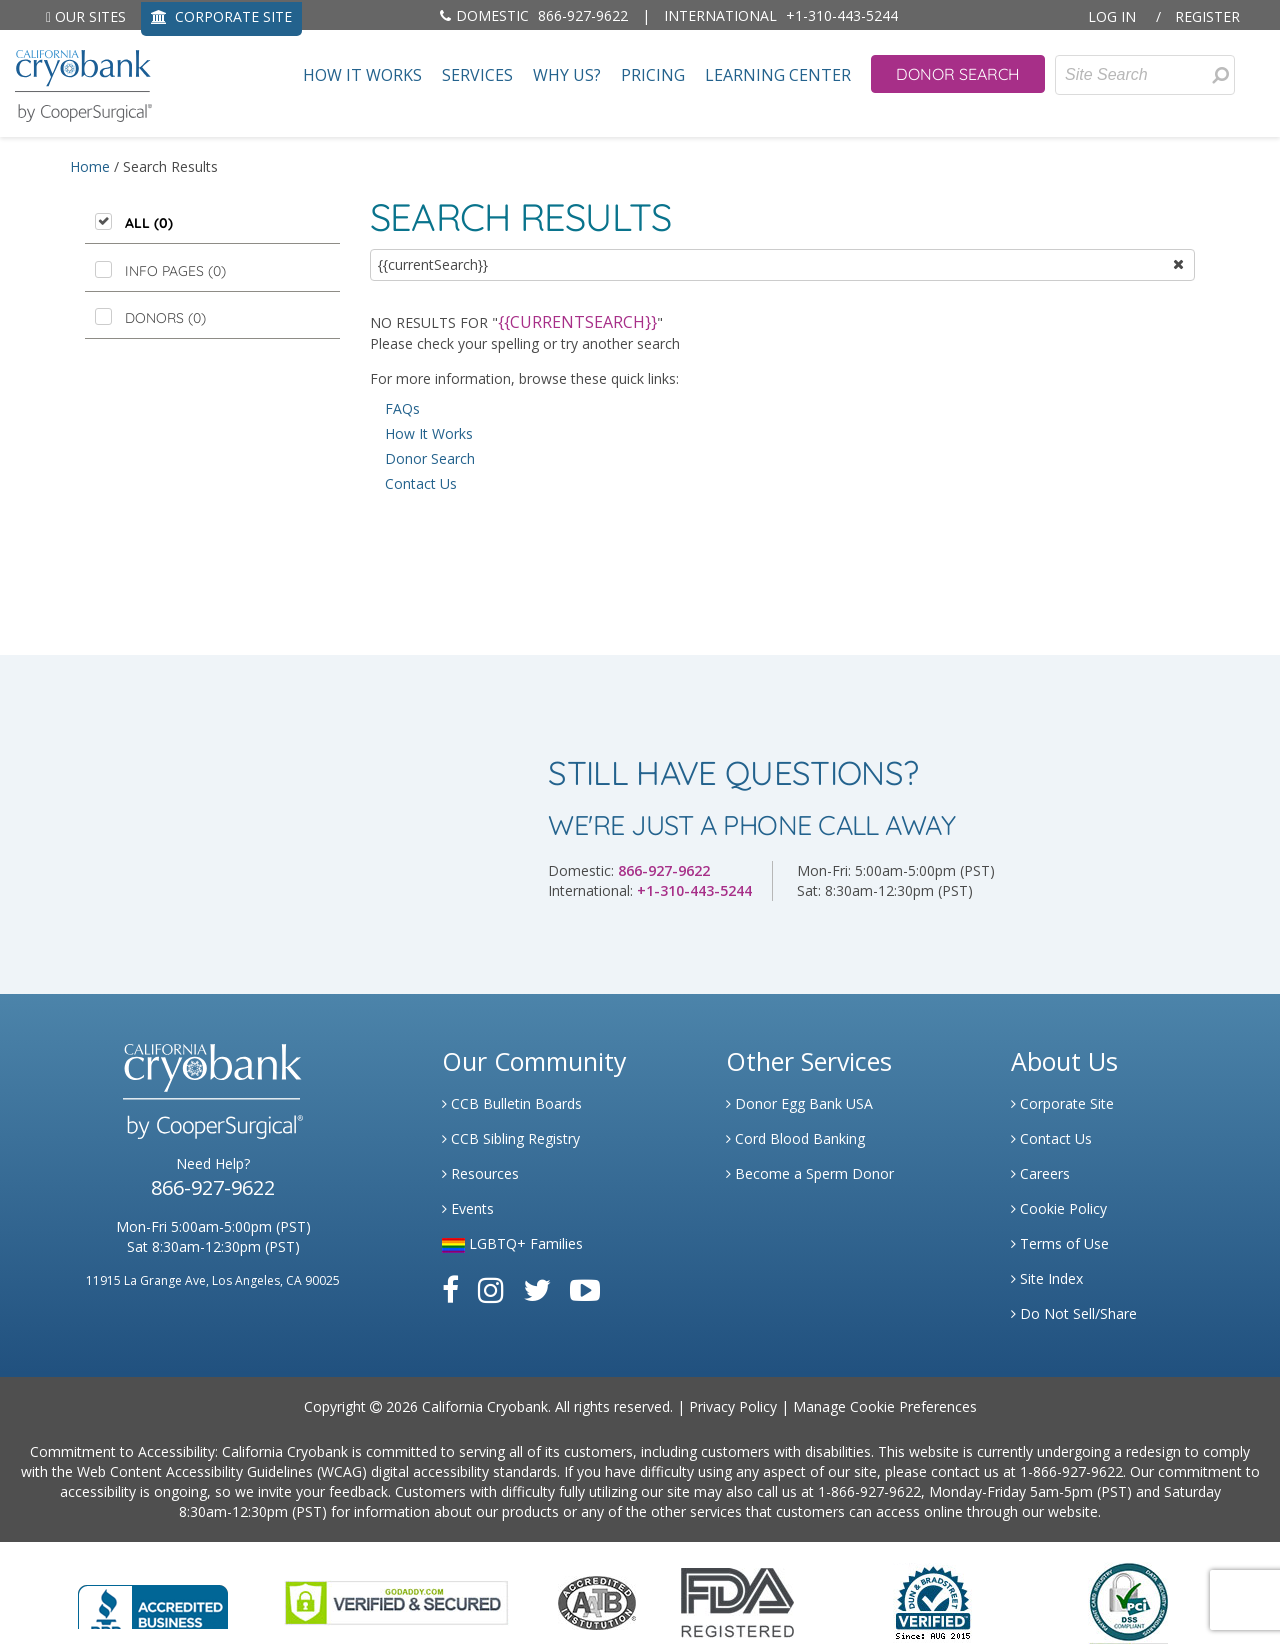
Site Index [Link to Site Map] (1047, 1278)
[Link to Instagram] (491, 1289)
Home (90, 166)
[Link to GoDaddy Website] (396, 1601)
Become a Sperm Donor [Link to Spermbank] (810, 1173)
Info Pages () (175, 271)
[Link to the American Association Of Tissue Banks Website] (597, 1601)
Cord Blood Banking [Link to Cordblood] (795, 1138)
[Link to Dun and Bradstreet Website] (933, 1601)
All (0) (149, 223)
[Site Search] (1145, 75)
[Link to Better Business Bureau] (153, 1600)
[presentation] (1220, 75)
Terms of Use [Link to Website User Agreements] (1060, 1243)
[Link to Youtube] (585, 1289)
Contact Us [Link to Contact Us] (1051, 1138)
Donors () (165, 318)
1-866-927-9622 (1071, 1471)
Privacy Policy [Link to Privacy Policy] (733, 1406)
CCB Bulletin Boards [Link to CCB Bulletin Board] (512, 1103)
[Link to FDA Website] (737, 1601)
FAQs (402, 408)
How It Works (362, 75)
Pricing (653, 75)
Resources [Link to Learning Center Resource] (480, 1173)
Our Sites (86, 16)
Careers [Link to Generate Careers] (1040, 1173)
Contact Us (421, 483)
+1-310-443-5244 (781, 15)
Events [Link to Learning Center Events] (468, 1208)
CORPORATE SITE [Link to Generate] (221, 16)
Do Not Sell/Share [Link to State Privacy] (1074, 1313)
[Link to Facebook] (450, 1289)
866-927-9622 (534, 15)
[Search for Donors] (1220, 75)
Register (1207, 16)
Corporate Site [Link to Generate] (1062, 1103)
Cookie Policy (1059, 1208)
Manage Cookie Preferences (885, 1406)
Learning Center (778, 75)
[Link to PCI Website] (1128, 1601)
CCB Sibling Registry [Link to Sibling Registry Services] (511, 1138)
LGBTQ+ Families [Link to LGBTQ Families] (512, 1243)
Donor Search (958, 74)
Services (477, 75)
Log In (1112, 16)
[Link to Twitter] (537, 1289)
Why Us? (567, 75)
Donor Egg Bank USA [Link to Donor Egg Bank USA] (799, 1103)
